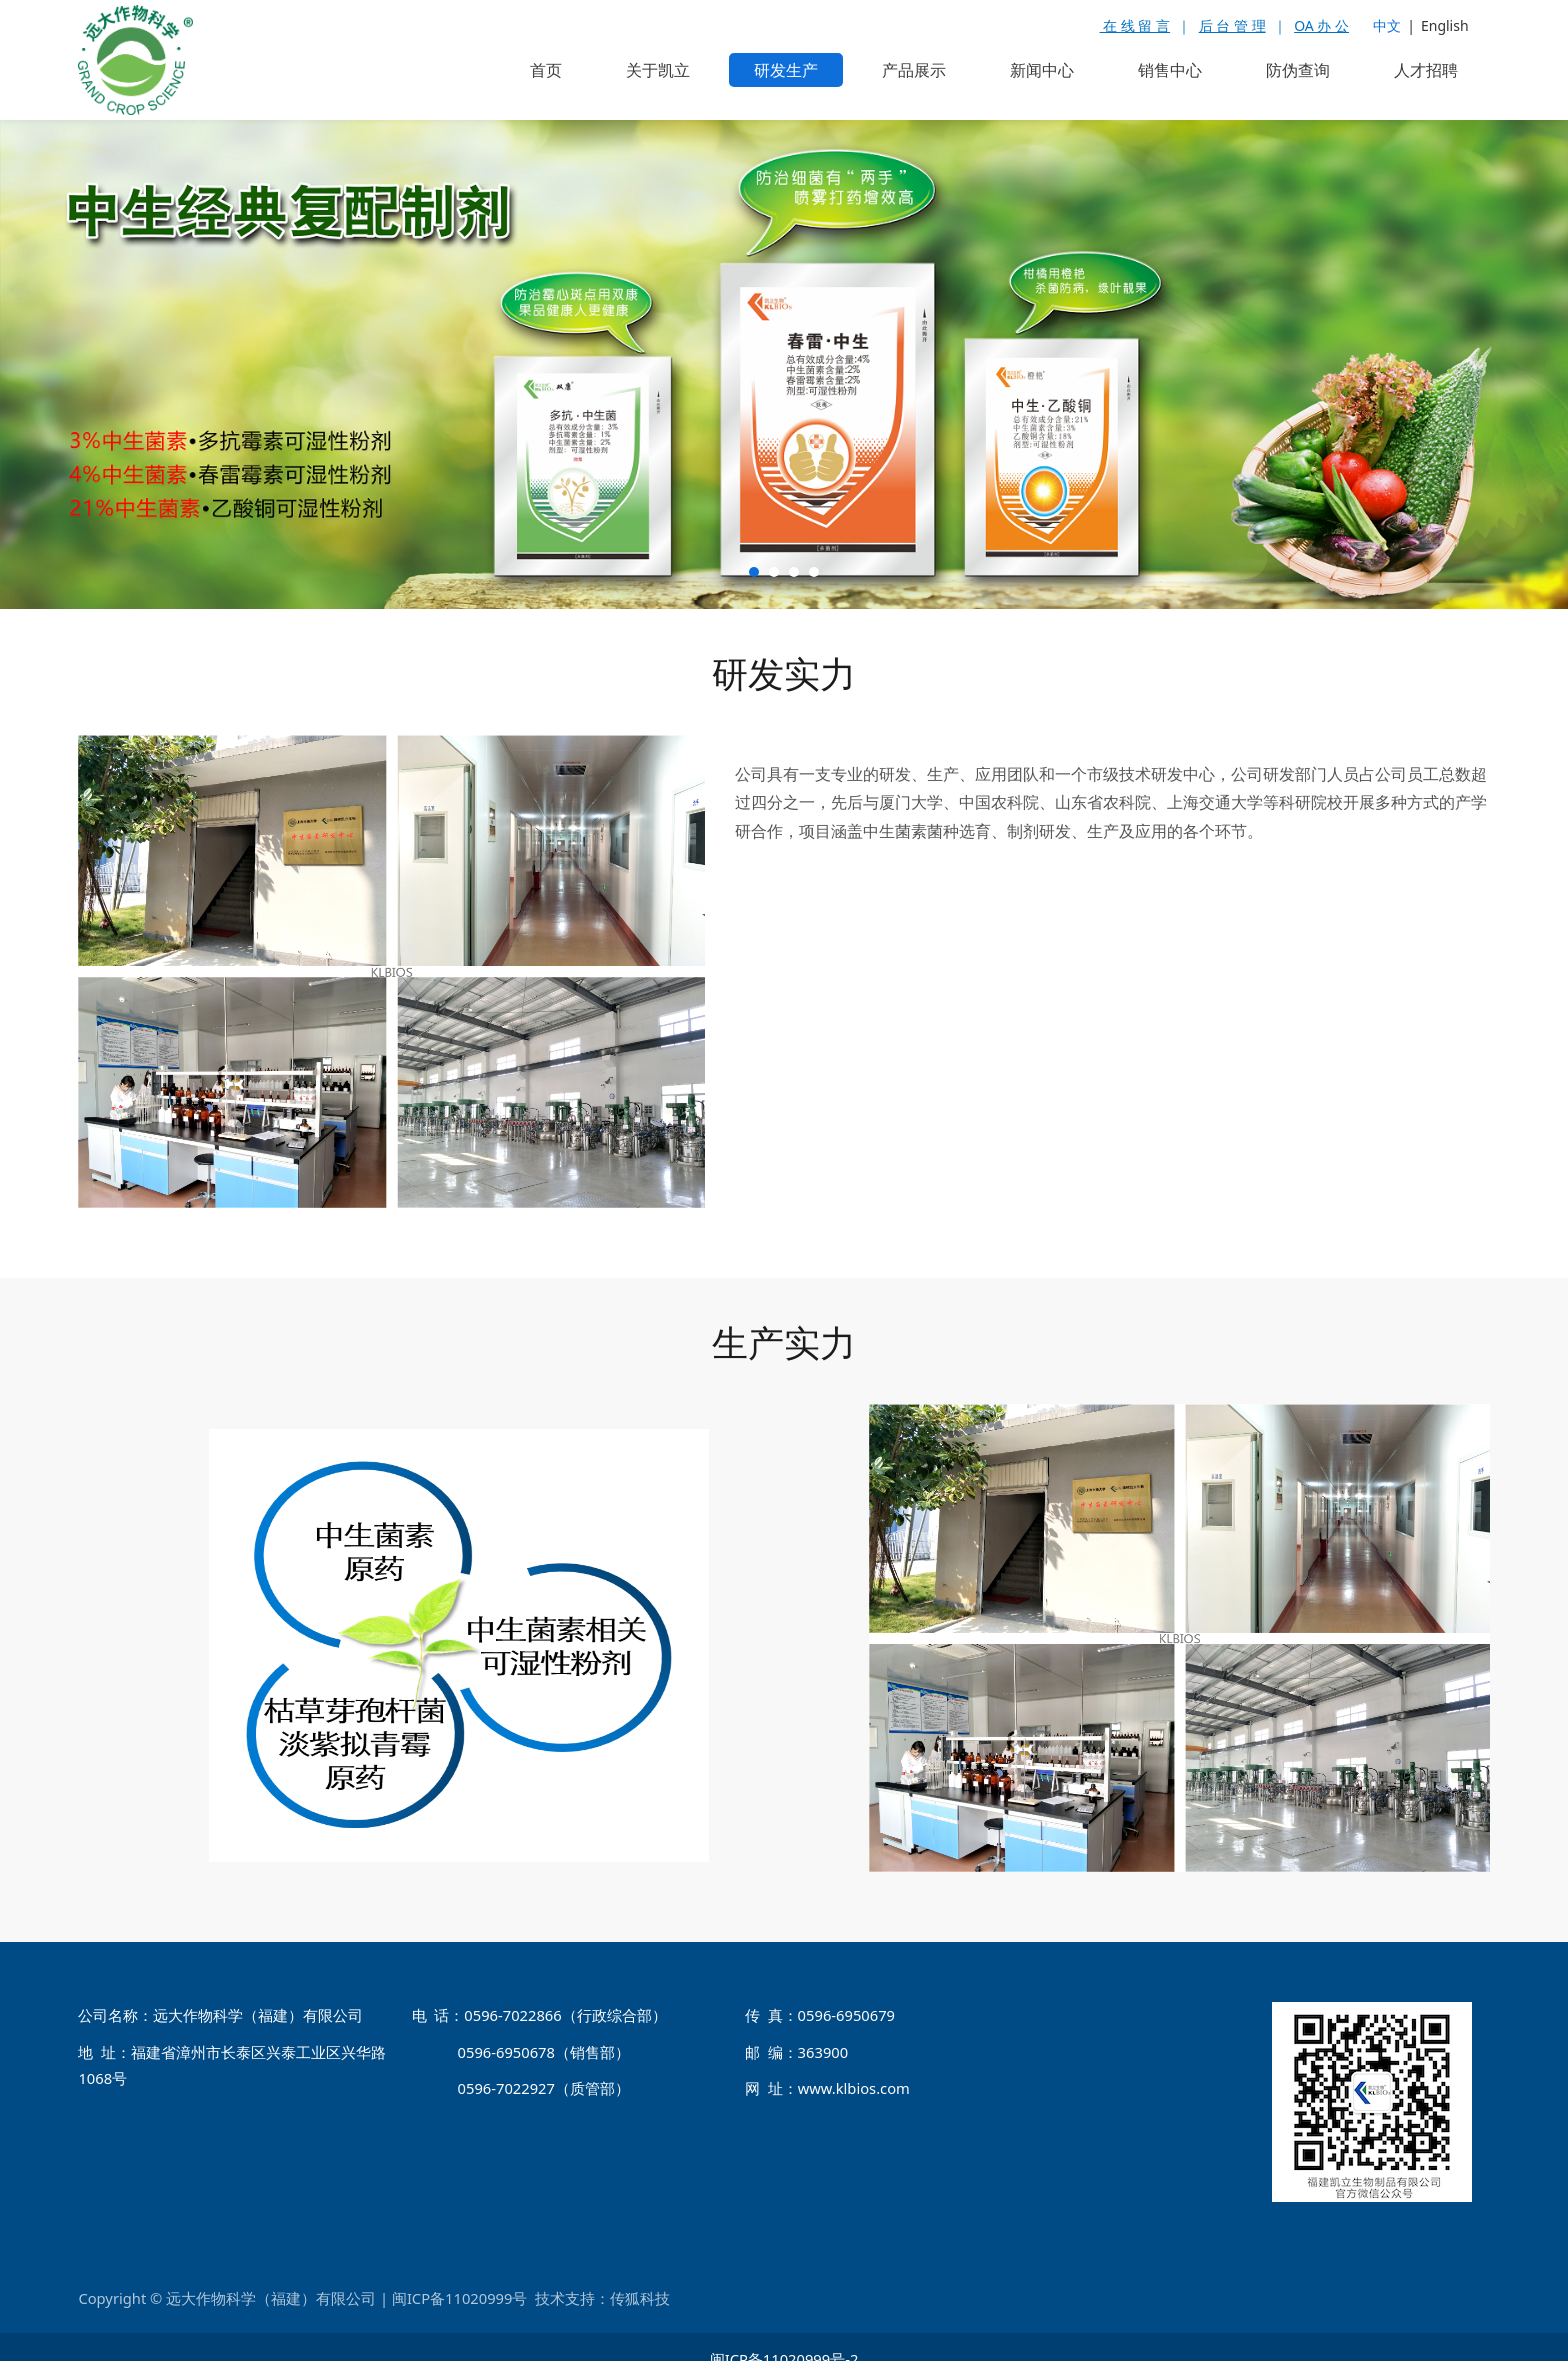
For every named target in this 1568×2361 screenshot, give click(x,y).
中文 (1387, 25)
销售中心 (1170, 70)
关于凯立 (658, 70)
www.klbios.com (854, 2064)
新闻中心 (1042, 70)
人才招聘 (1426, 70)
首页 (546, 70)
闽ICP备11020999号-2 (784, 2335)
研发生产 (786, 70)
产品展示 (914, 70)
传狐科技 (640, 2274)
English (1445, 25)
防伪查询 (1298, 70)
